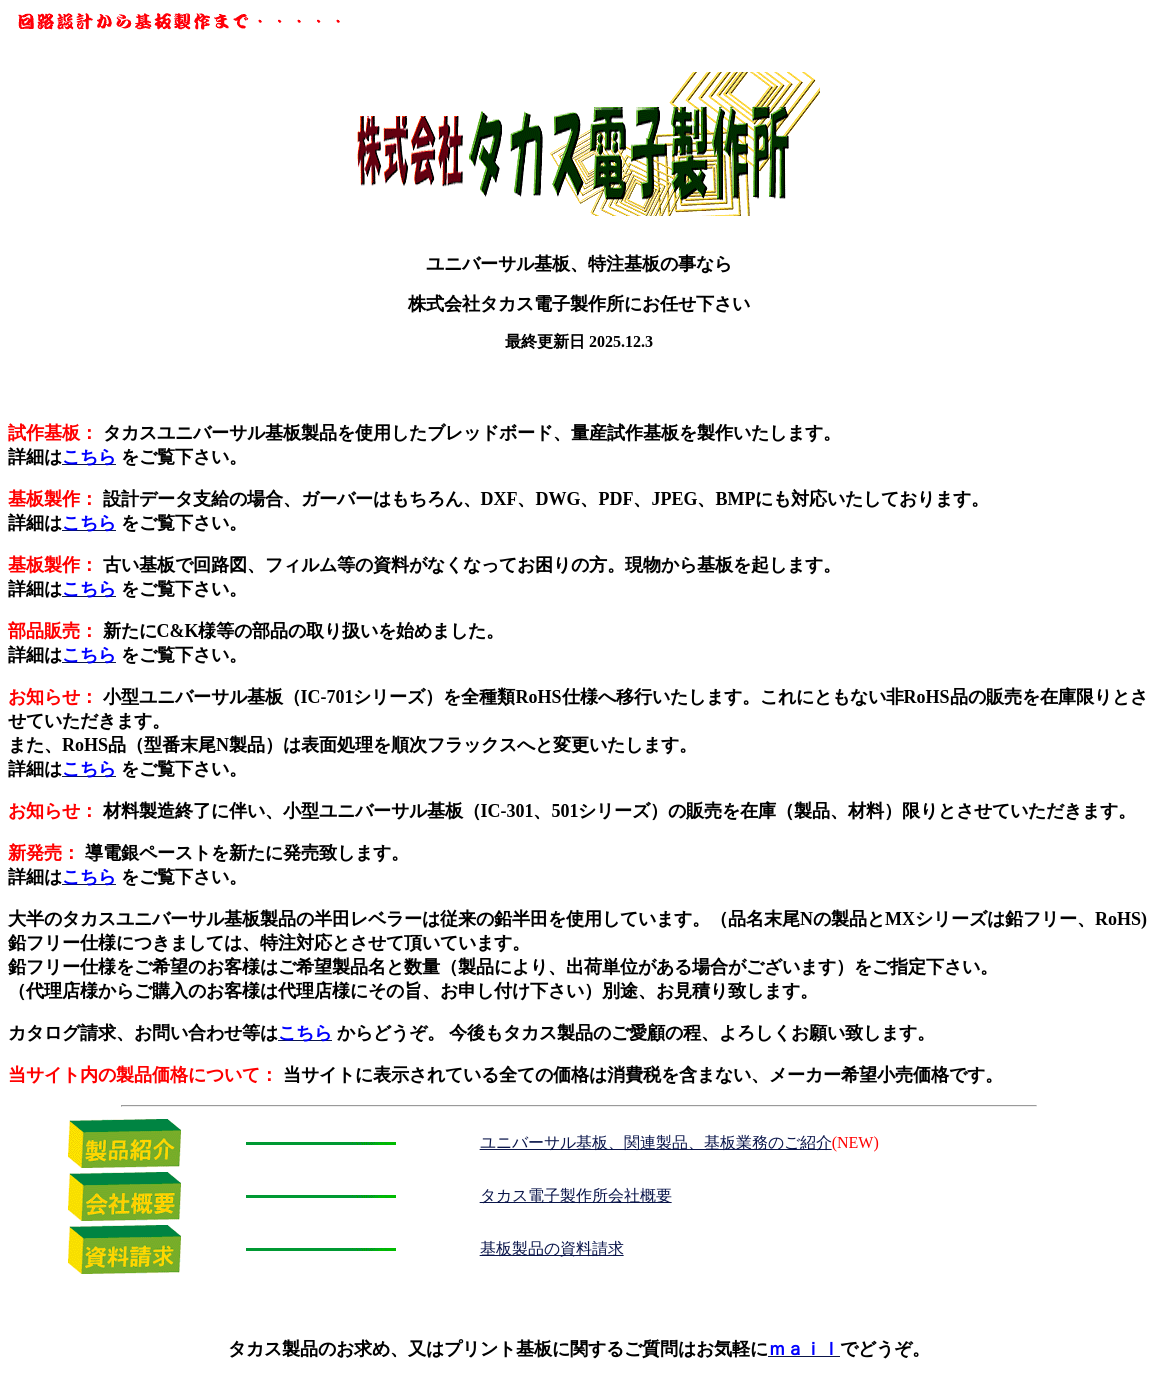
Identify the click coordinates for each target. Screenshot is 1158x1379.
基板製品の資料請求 (552, 1248)
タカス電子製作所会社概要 (576, 1195)
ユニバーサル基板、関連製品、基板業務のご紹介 (656, 1142)
